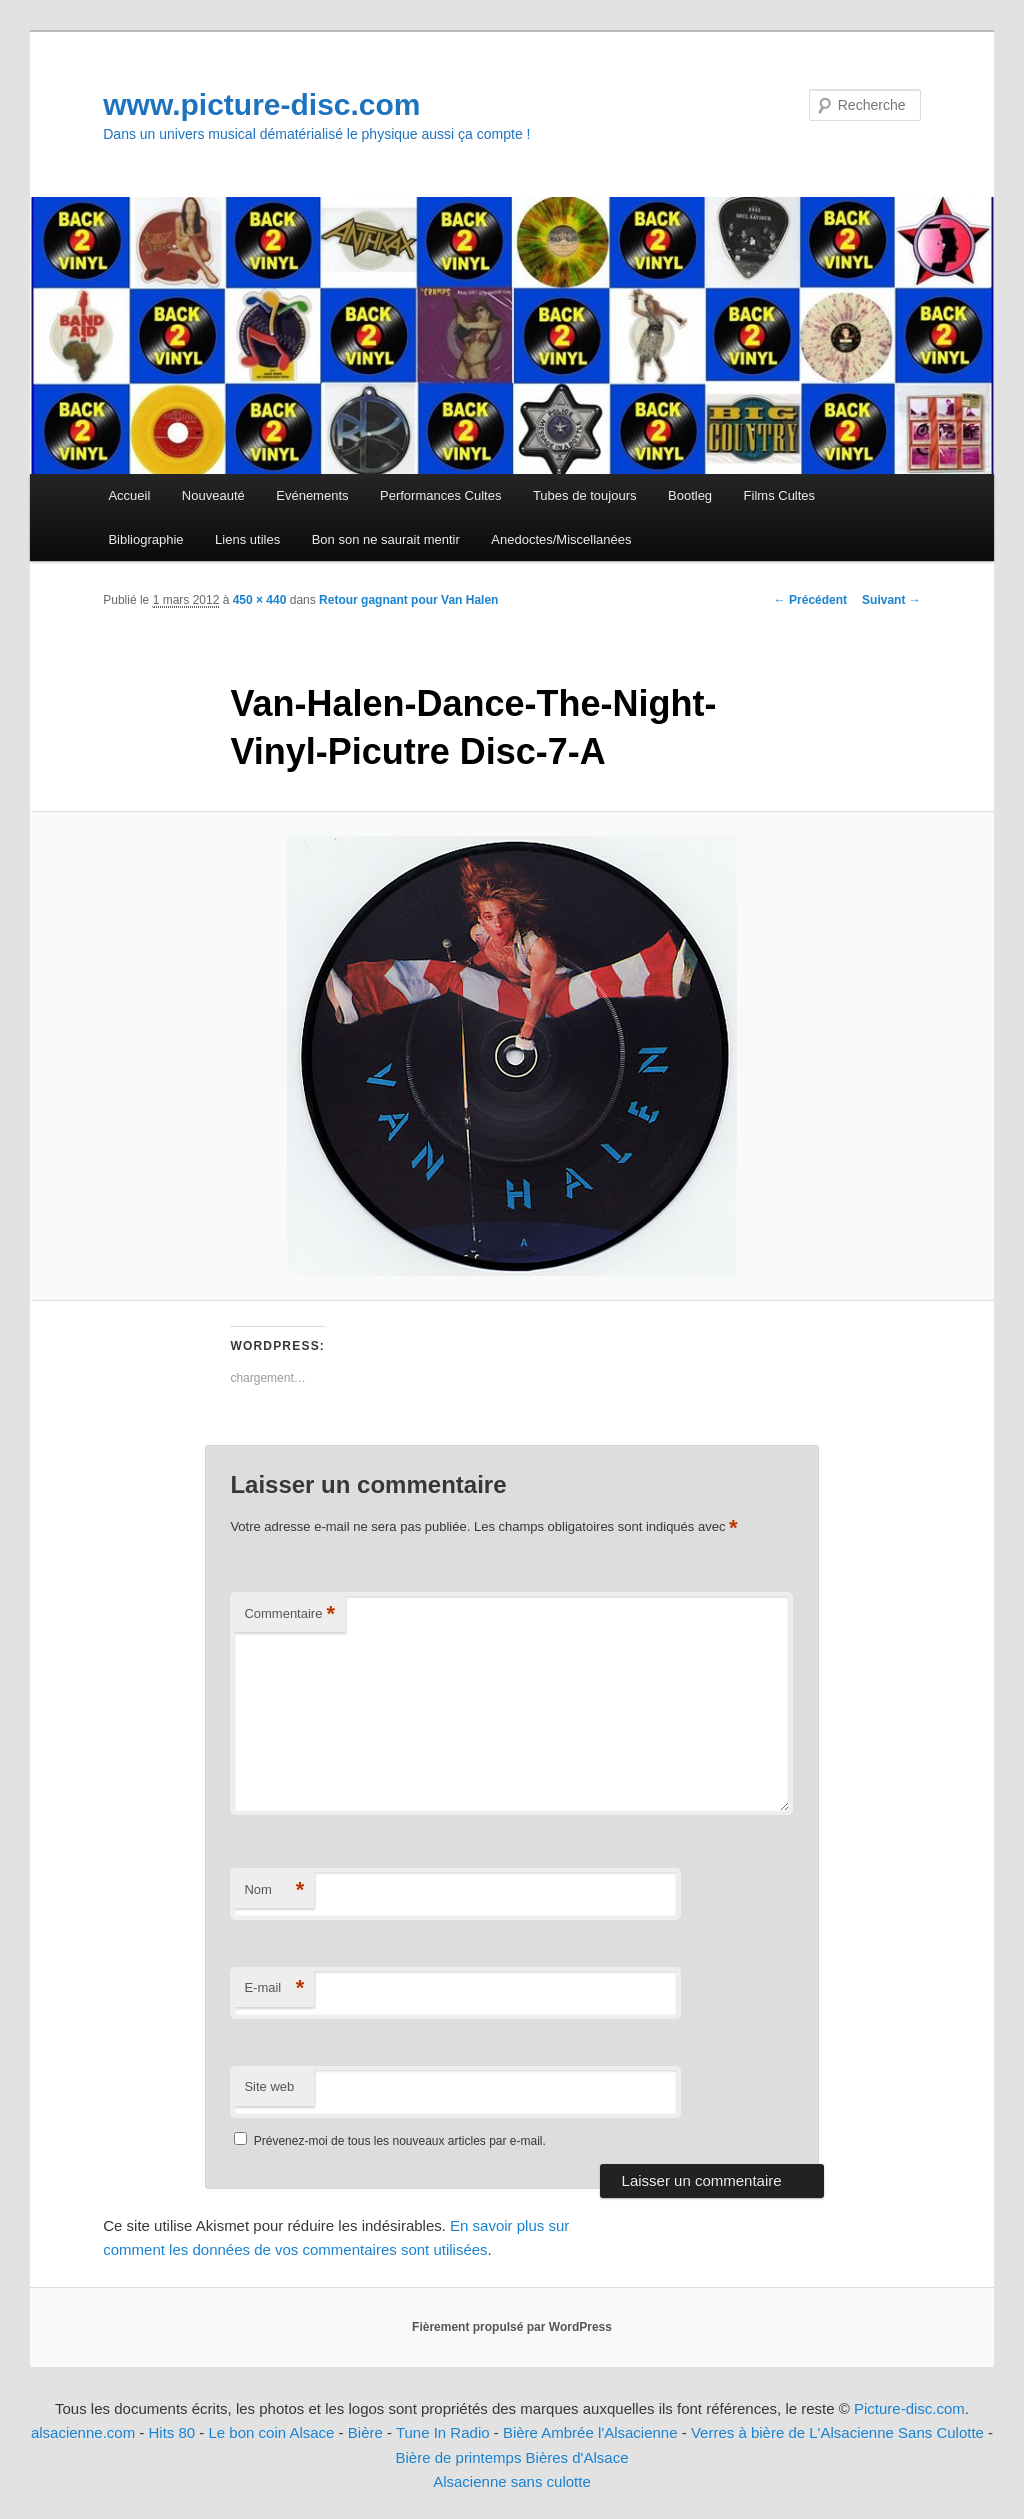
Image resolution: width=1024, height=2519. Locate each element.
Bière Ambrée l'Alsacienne (590, 2432)
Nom (274, 1890)
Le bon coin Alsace (272, 2432)
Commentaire (289, 1614)
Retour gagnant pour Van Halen (408, 600)
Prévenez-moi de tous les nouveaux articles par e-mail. (400, 2141)
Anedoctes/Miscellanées (561, 539)
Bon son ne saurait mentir (386, 539)
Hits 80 (171, 2432)
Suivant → (891, 600)
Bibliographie (145, 539)
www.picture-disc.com (261, 104)
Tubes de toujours (585, 495)
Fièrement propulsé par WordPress (512, 2327)
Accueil (129, 495)
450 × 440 (260, 600)
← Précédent (810, 600)
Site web (269, 2086)
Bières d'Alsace (577, 2457)
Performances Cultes (440, 495)
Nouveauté (213, 495)
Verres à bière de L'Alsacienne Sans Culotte (837, 2432)
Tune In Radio (445, 2432)
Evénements (312, 495)
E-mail (274, 1988)
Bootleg (690, 495)
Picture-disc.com (909, 2408)
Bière (365, 2432)
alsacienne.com (83, 2432)
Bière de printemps (459, 2457)
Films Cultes (780, 495)
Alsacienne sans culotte (512, 2481)
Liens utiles (247, 539)
